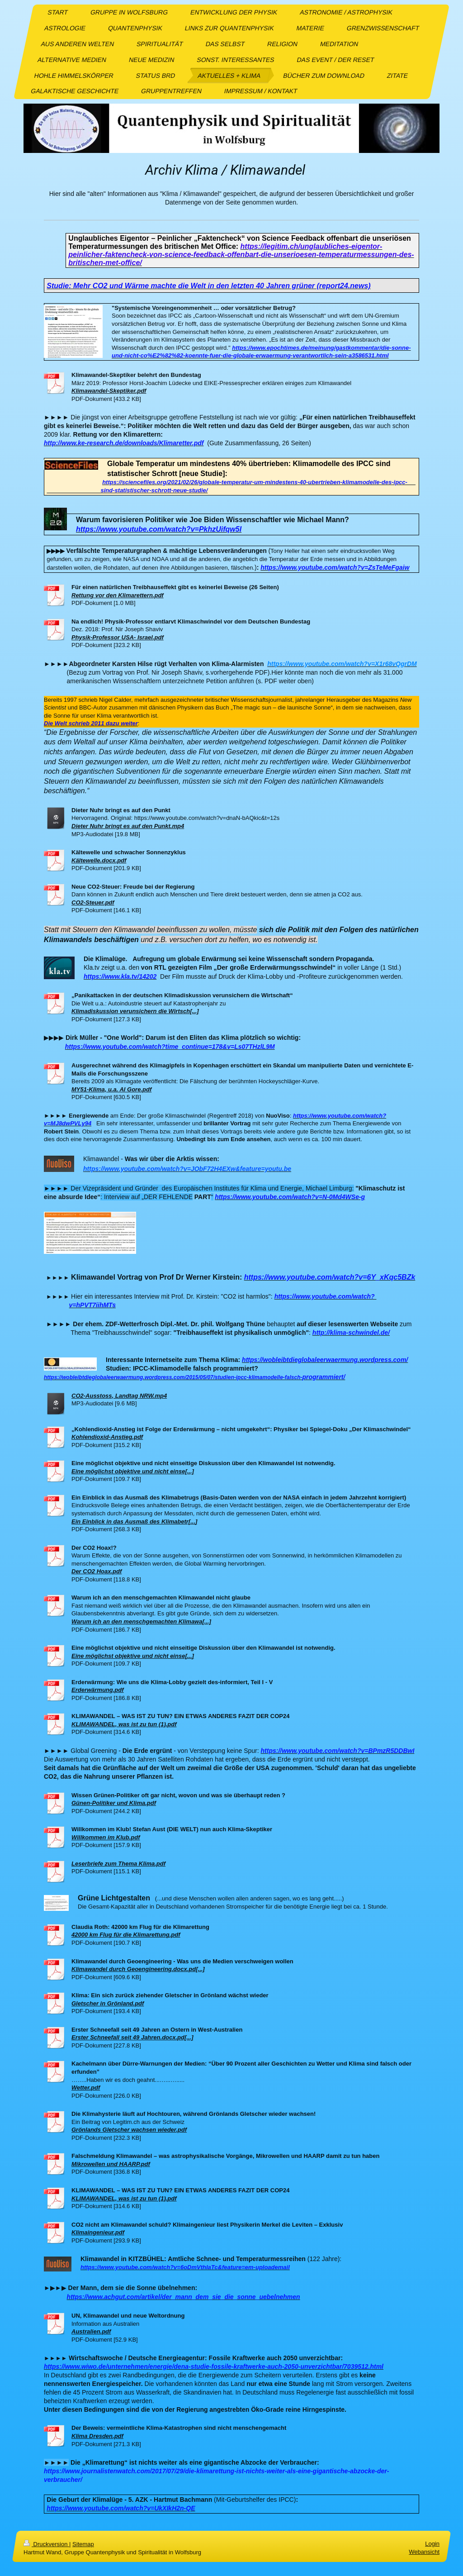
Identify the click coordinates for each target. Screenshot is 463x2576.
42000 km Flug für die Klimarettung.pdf (125, 1934)
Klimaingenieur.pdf (97, 2232)
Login (432, 2543)
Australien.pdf (91, 2331)
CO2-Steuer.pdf (92, 902)
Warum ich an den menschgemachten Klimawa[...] (141, 1621)
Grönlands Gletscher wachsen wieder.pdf (129, 2129)
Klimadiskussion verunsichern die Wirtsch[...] (135, 1011)
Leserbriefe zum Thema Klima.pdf (118, 1863)
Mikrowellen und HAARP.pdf (110, 2164)
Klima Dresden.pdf (97, 2436)
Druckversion (46, 2544)
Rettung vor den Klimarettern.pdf (117, 595)
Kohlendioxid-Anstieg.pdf (107, 1436)
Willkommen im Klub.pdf (105, 1837)
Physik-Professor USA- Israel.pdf (117, 637)
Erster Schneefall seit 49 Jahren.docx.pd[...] (132, 2037)
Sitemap (83, 2544)
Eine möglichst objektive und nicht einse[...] (132, 1471)
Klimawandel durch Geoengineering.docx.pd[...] (138, 1969)
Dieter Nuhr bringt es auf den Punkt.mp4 (127, 826)
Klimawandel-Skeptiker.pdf (108, 390)
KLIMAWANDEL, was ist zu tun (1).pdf (124, 1724)
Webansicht (424, 2551)
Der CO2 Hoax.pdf (96, 1571)
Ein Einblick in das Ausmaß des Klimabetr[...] (134, 1521)
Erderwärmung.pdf (97, 1689)
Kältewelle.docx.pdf (98, 860)
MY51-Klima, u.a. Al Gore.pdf (111, 1089)
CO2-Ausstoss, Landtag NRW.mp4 (119, 1395)
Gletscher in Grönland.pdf (107, 2003)
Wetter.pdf (85, 2087)
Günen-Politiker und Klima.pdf (113, 1803)
